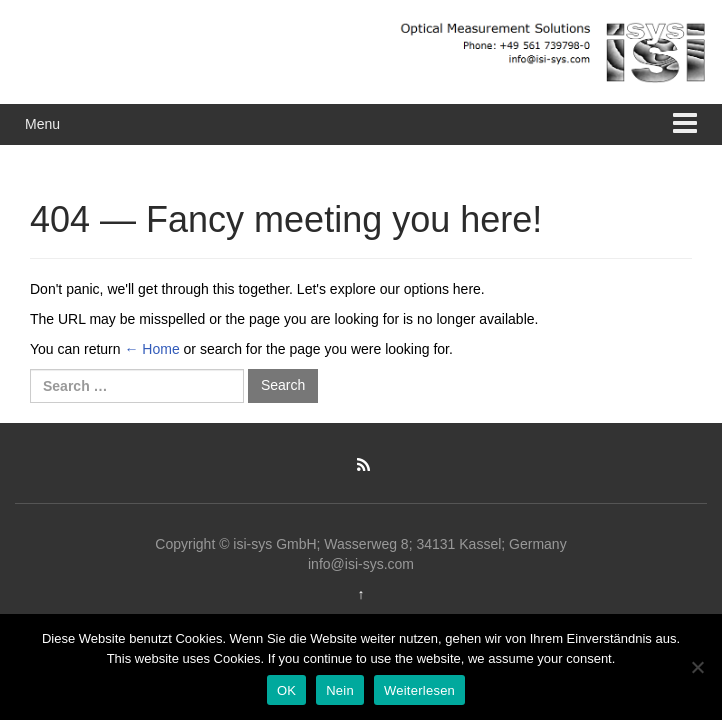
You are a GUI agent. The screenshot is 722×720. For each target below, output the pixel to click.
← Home (151, 349)
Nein (340, 690)
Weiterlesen (419, 690)
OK (286, 690)
